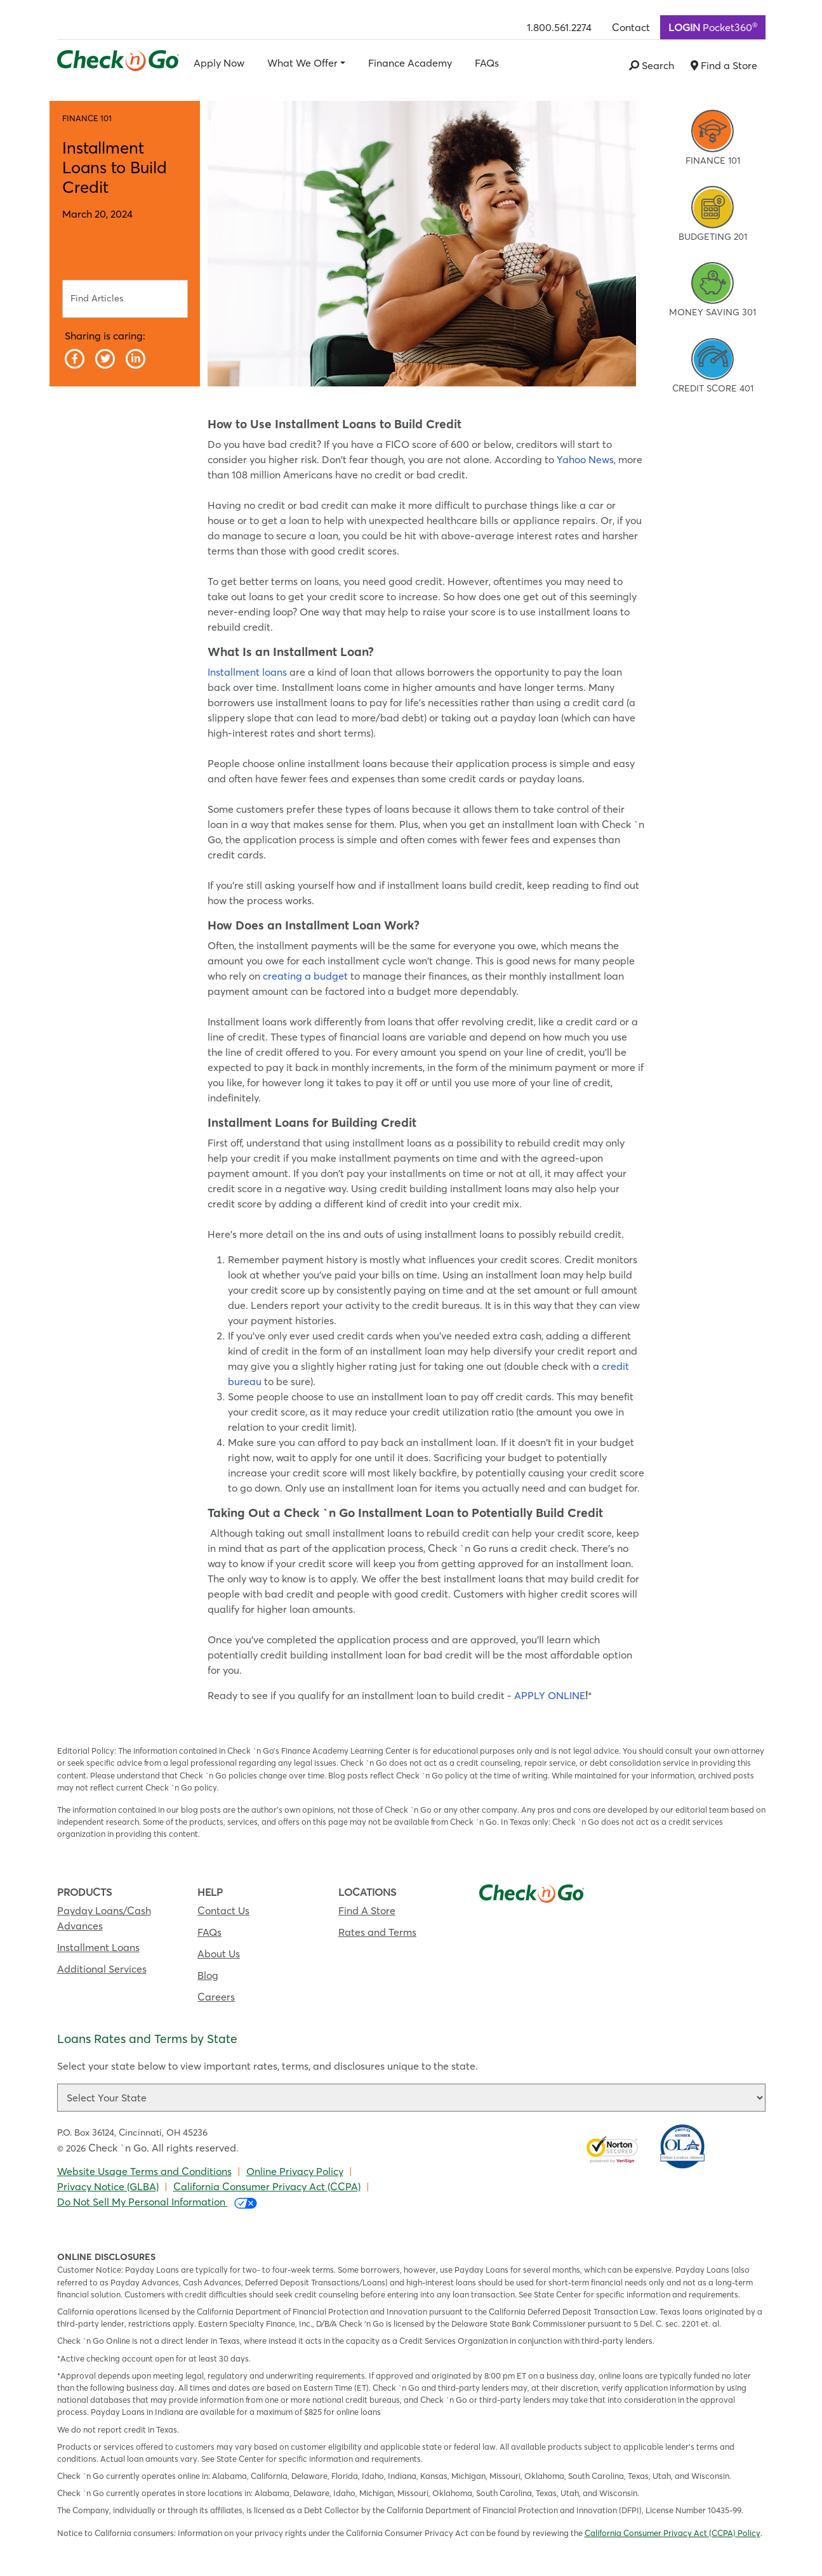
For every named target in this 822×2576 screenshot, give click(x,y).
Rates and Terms (377, 1932)
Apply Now (219, 62)
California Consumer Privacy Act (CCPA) (267, 2186)
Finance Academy (410, 62)
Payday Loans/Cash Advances (104, 1918)
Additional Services (102, 1968)
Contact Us (223, 1910)
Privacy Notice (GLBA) (108, 2186)
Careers (216, 1996)
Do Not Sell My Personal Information (157, 2202)
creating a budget (305, 975)
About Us (218, 1953)
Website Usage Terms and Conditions (144, 2171)
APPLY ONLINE (549, 1695)
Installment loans (247, 672)
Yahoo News (585, 459)
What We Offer (302, 62)
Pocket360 (712, 27)
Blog (207, 1975)
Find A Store (366, 1910)
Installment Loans (98, 1947)
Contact (631, 27)
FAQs (487, 62)
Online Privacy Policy (294, 2171)
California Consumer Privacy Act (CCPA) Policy (672, 2533)
